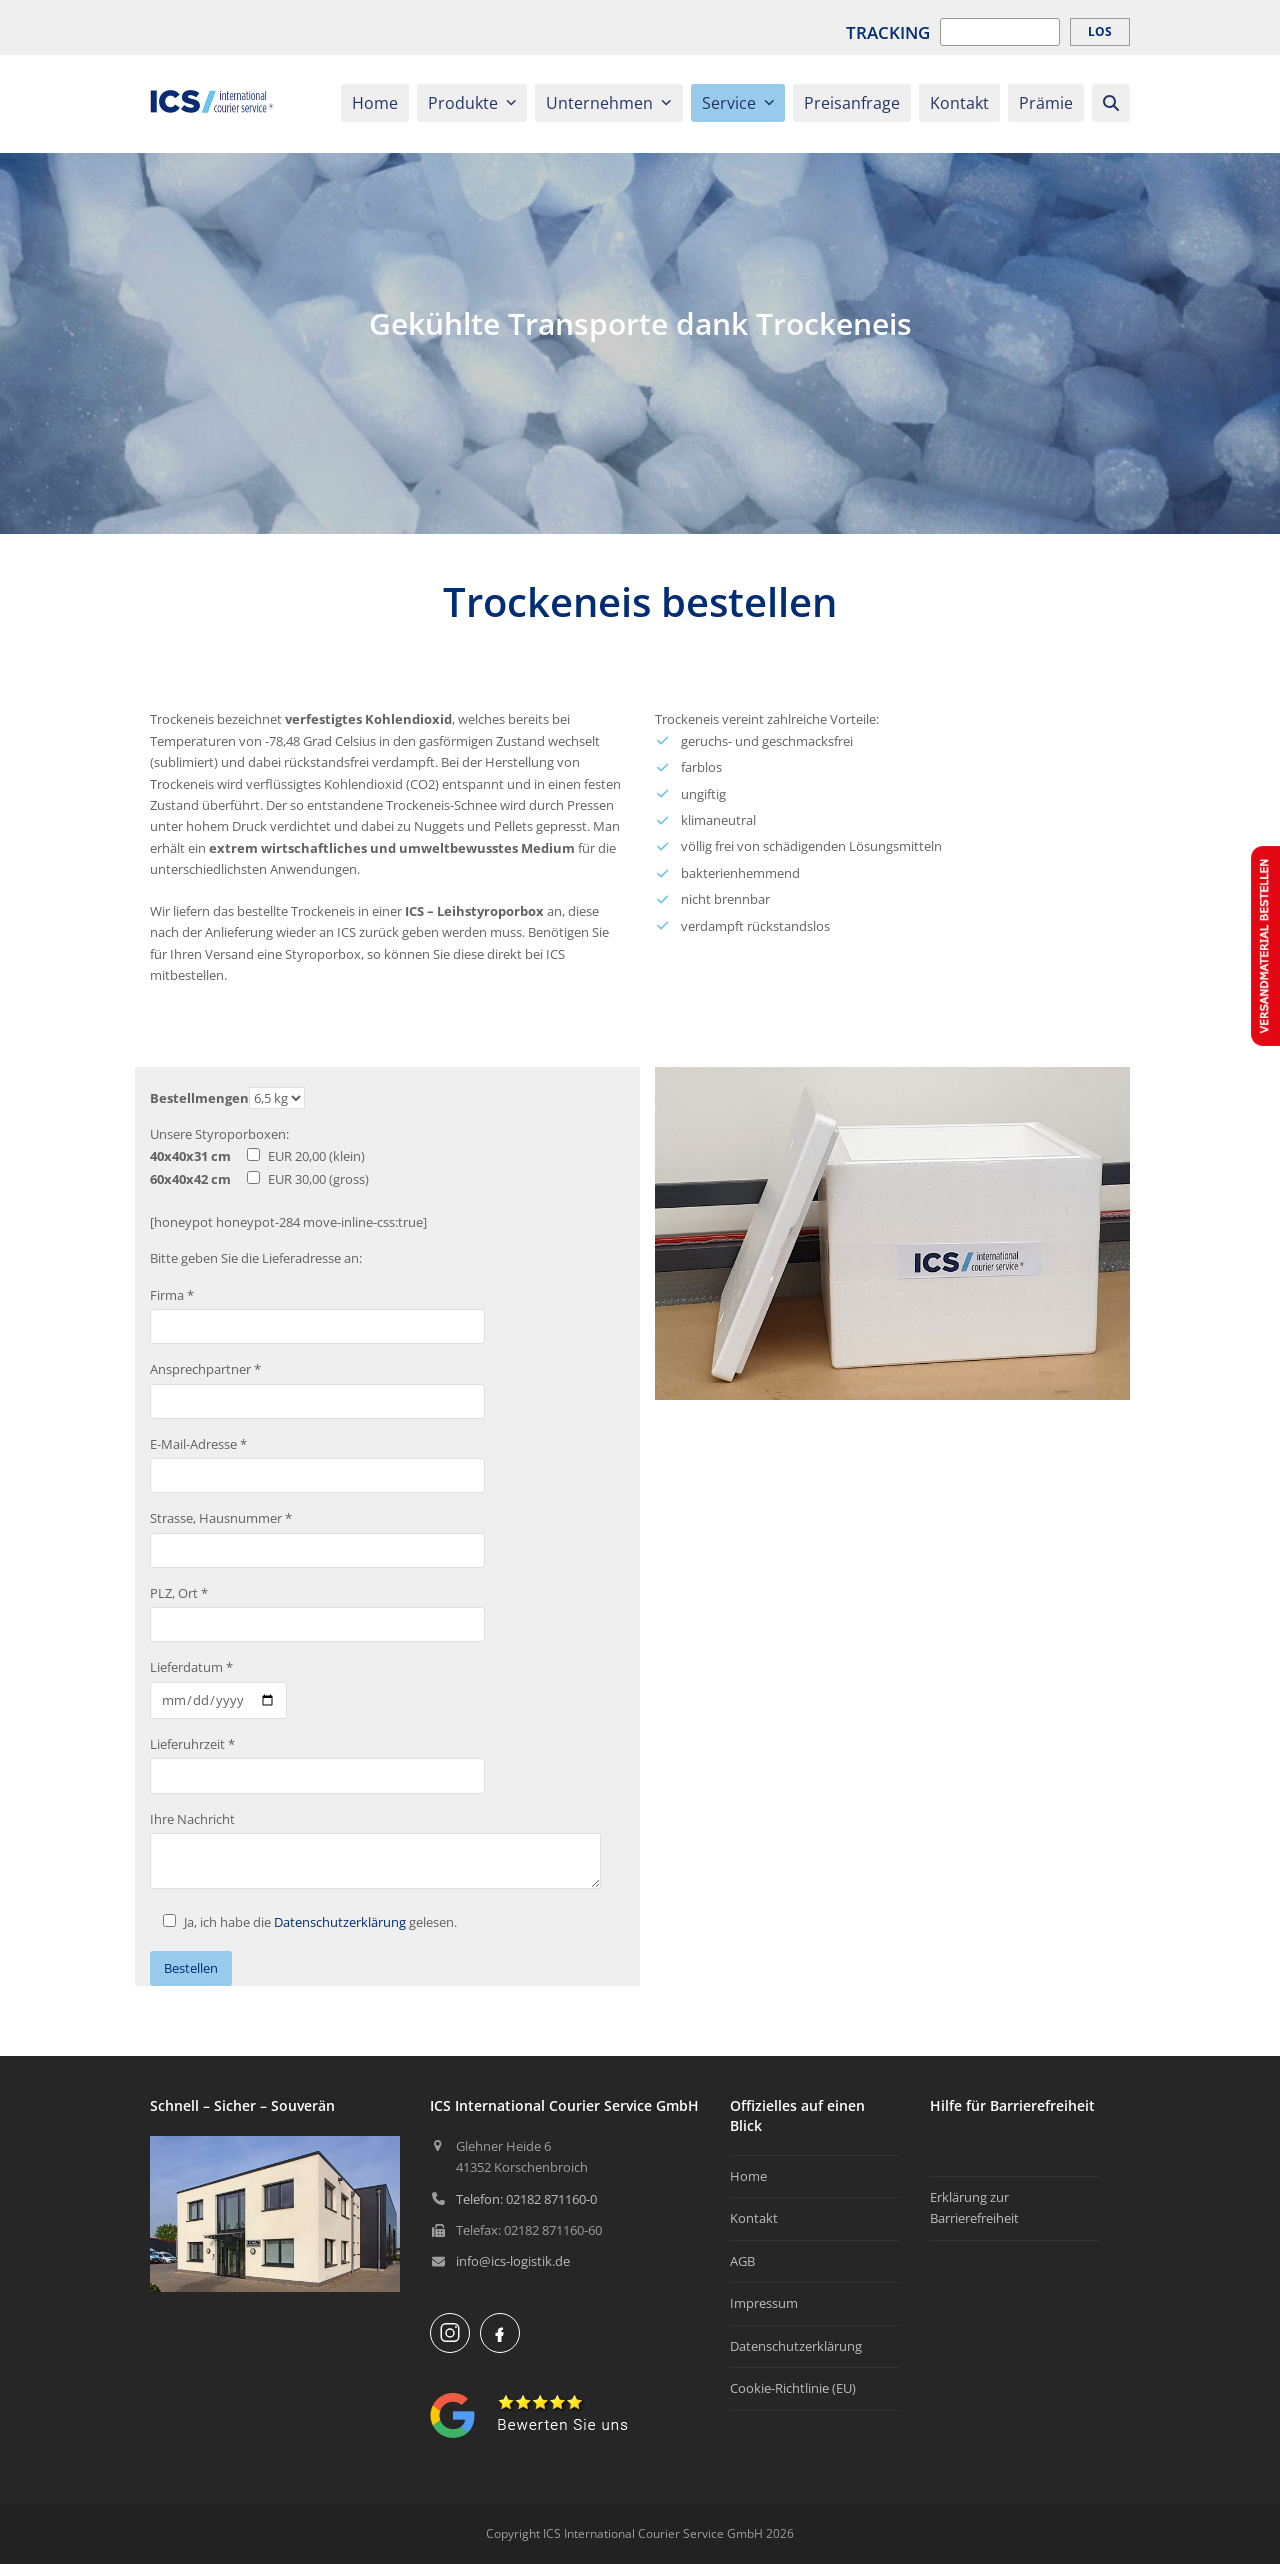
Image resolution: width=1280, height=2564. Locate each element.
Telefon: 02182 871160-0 (526, 2199)
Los (1100, 31)
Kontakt (754, 2218)
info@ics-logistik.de (513, 2261)
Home (748, 2176)
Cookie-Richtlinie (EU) (793, 2388)
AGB (742, 2261)
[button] (1111, 104)
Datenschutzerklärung (340, 1922)
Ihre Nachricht (192, 1819)
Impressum (764, 2303)
